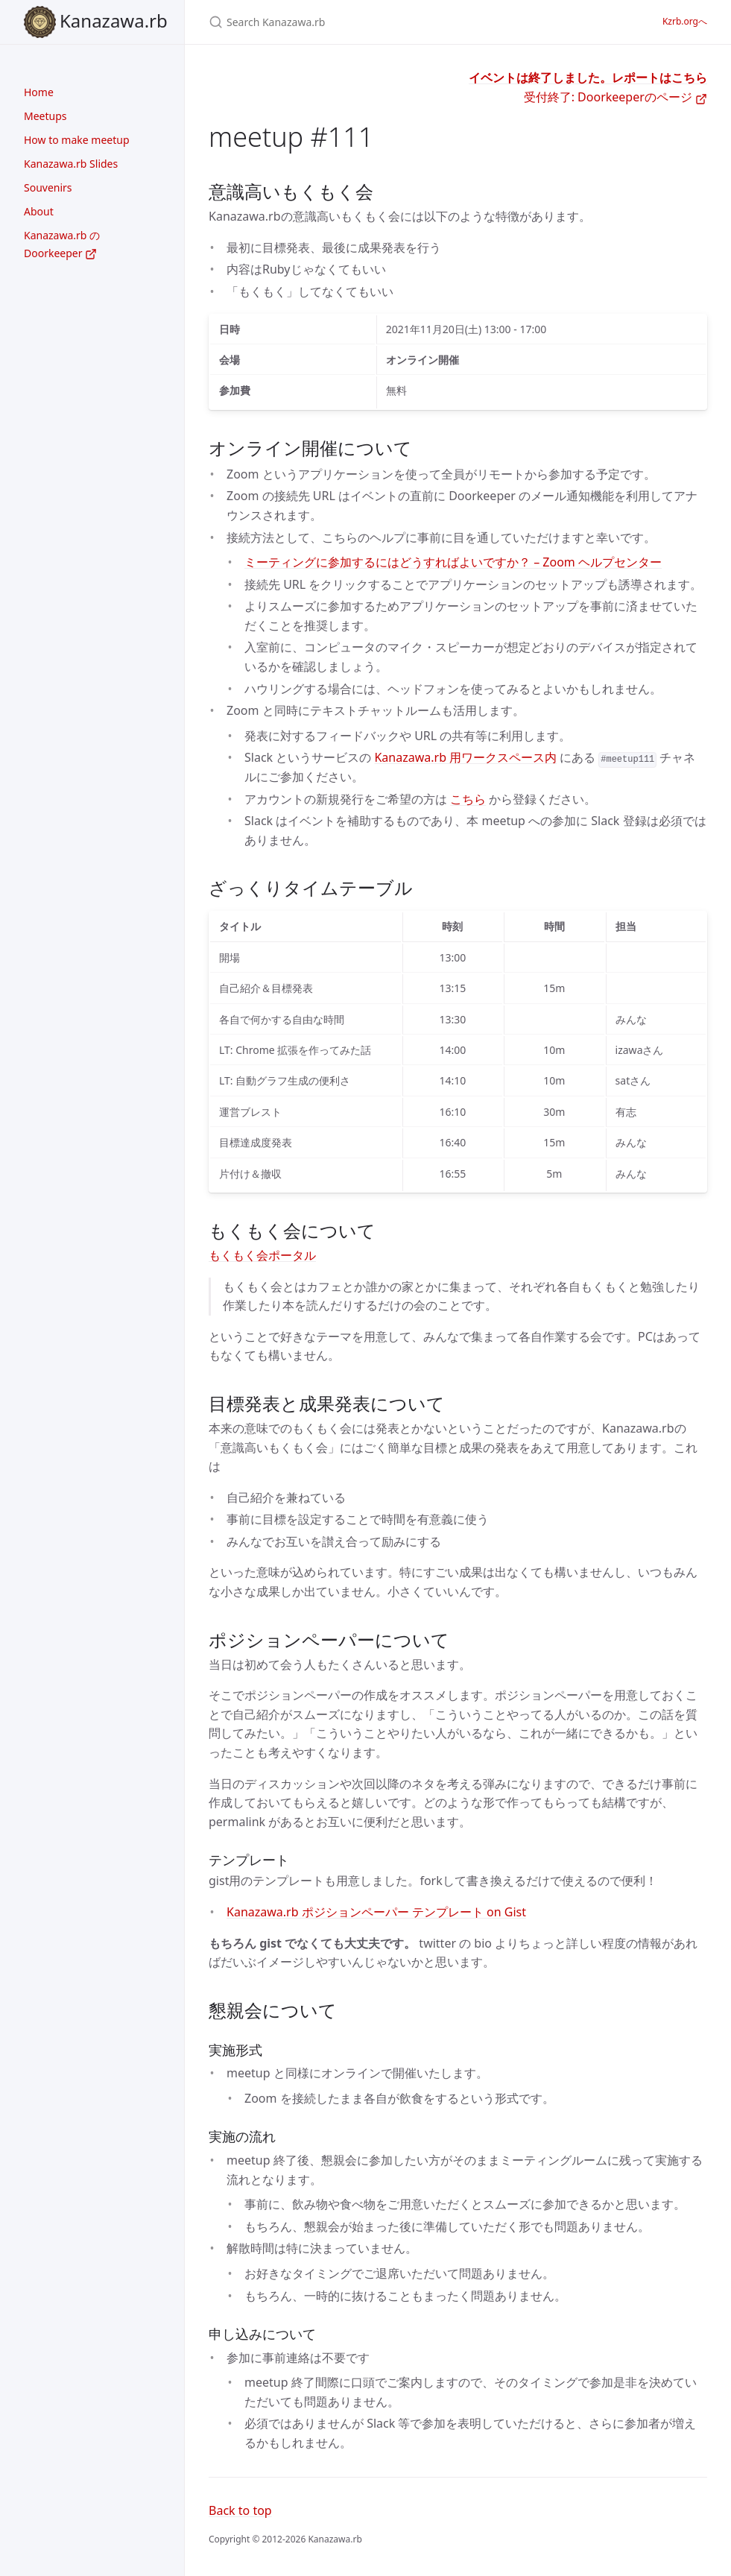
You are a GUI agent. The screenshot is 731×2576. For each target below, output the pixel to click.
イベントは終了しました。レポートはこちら (588, 77)
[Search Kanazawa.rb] (384, 22)
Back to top (240, 2510)
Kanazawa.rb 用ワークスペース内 (465, 757)
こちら (468, 799)
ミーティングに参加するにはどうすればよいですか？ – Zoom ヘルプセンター (453, 562)
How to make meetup (77, 140)
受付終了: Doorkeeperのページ (615, 97)
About (39, 211)
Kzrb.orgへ (684, 21)
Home (39, 92)
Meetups (45, 116)
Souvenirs (48, 187)
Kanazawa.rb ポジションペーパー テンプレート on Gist (376, 1912)
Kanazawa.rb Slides (71, 164)
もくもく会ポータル (262, 1255)
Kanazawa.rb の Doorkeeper (62, 244)
